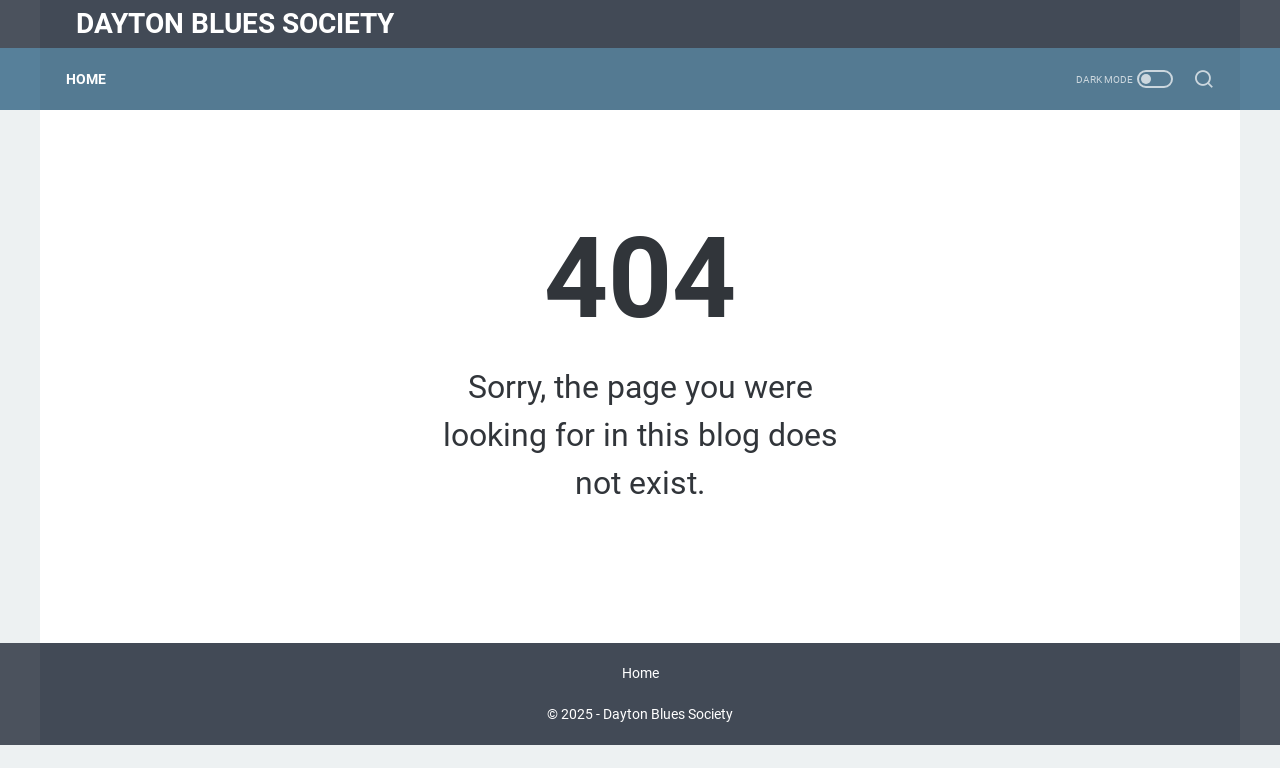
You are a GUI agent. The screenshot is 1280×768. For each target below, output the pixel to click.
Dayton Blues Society (235, 23)
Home (96, 79)
